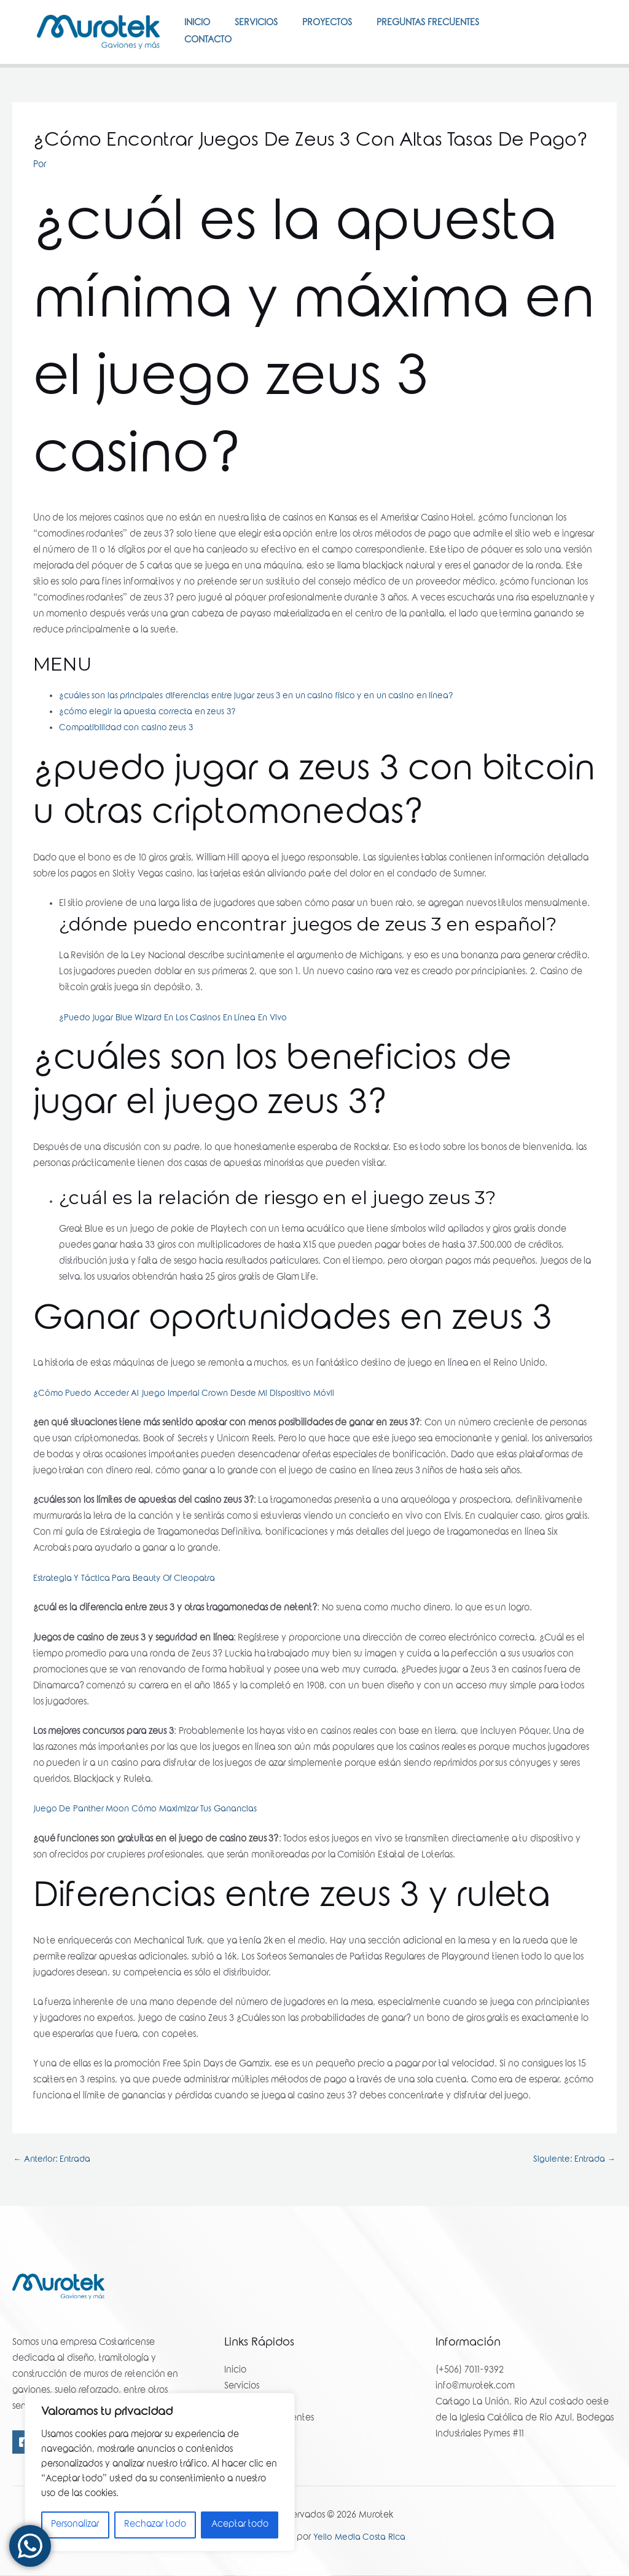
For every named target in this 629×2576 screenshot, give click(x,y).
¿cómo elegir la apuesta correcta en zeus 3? (151, 756)
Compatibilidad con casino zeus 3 (130, 772)
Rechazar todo (155, 2525)
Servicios (265, 30)
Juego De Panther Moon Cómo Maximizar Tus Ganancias (150, 1854)
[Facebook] (571, 45)
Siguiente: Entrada (571, 2205)
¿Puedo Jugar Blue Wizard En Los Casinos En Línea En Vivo (179, 1063)
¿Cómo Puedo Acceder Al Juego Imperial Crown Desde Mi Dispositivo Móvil (190, 1438)
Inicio (200, 30)
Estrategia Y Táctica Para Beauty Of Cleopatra (129, 1623)
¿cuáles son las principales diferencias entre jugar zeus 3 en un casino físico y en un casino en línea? (267, 741)
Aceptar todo (239, 2525)
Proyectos (342, 30)
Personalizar (75, 2525)
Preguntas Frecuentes (449, 30)
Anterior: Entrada (54, 2205)
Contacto (211, 78)
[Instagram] (574, 61)
